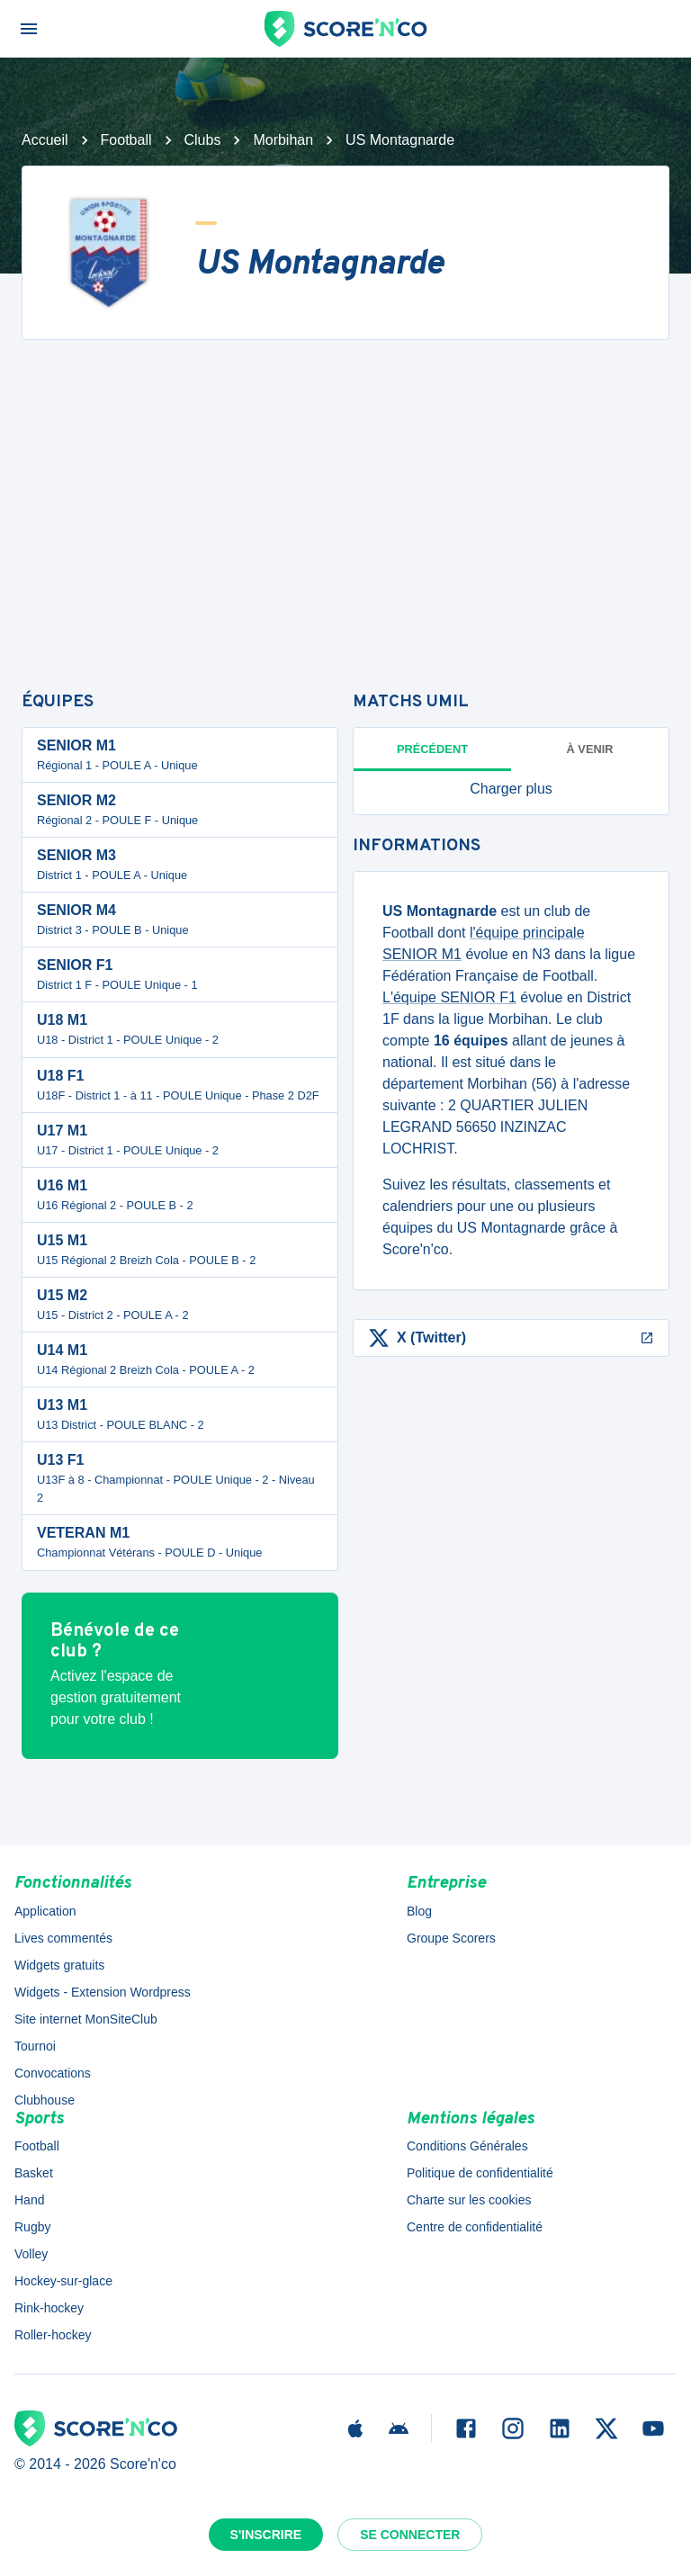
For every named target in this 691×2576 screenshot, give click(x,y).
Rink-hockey (49, 2308)
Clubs (202, 140)
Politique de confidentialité (480, 2173)
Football (126, 140)
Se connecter (410, 2534)
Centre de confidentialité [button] (475, 2227)
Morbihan (283, 140)
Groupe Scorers (451, 1938)
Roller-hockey (53, 2335)
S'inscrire (266, 2534)
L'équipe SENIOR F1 (449, 997)
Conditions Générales (467, 2146)
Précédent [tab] (432, 749)
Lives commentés (63, 1938)
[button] (511, 789)
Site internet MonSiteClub (85, 2019)
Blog (419, 1911)
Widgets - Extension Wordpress (102, 1992)
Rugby (32, 2227)
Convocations (52, 2073)
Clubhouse (44, 2100)
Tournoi (35, 2046)
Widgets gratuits (59, 1965)
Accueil (45, 140)
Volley (31, 2254)
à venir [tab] (590, 749)
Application (45, 1911)
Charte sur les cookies (469, 2200)
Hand (29, 2200)
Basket (33, 2173)
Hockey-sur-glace (63, 2281)
